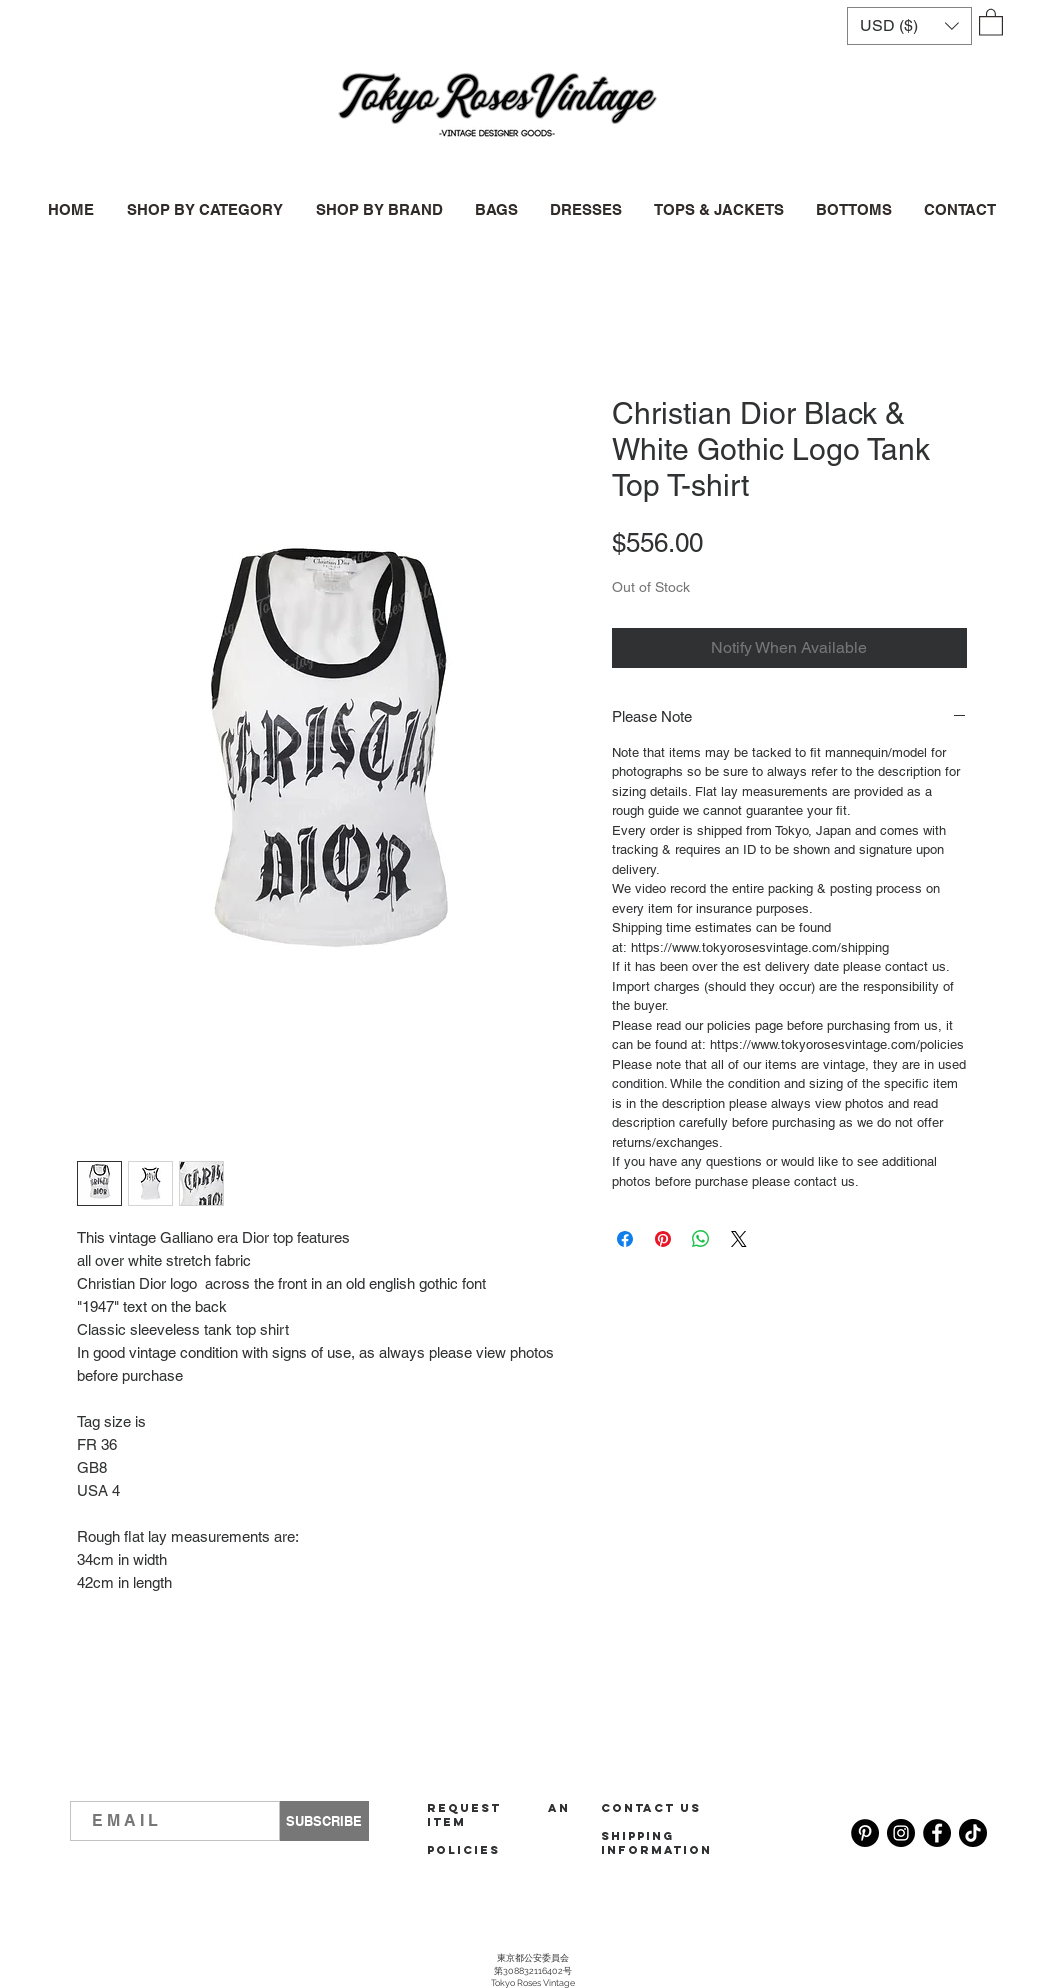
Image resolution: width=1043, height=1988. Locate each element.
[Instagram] (901, 1833)
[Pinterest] (865, 1833)
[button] (909, 26)
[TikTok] (973, 1833)
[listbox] (909, 26)
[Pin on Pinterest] (663, 1239)
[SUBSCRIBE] (324, 1821)
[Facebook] (937, 1833)
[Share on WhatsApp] (701, 1239)
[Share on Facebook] (625, 1239)
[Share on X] (739, 1239)
